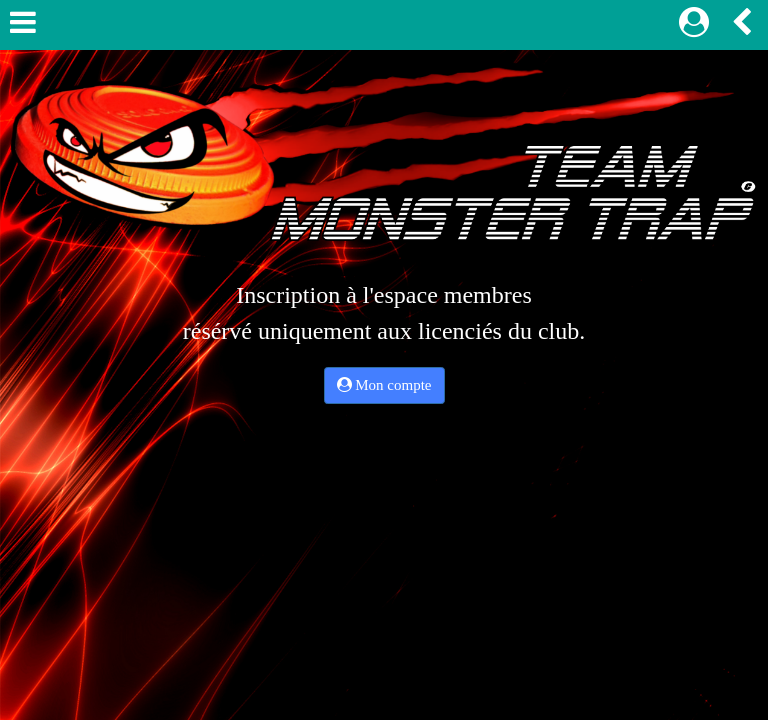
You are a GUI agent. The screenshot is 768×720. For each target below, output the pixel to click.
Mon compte (384, 385)
